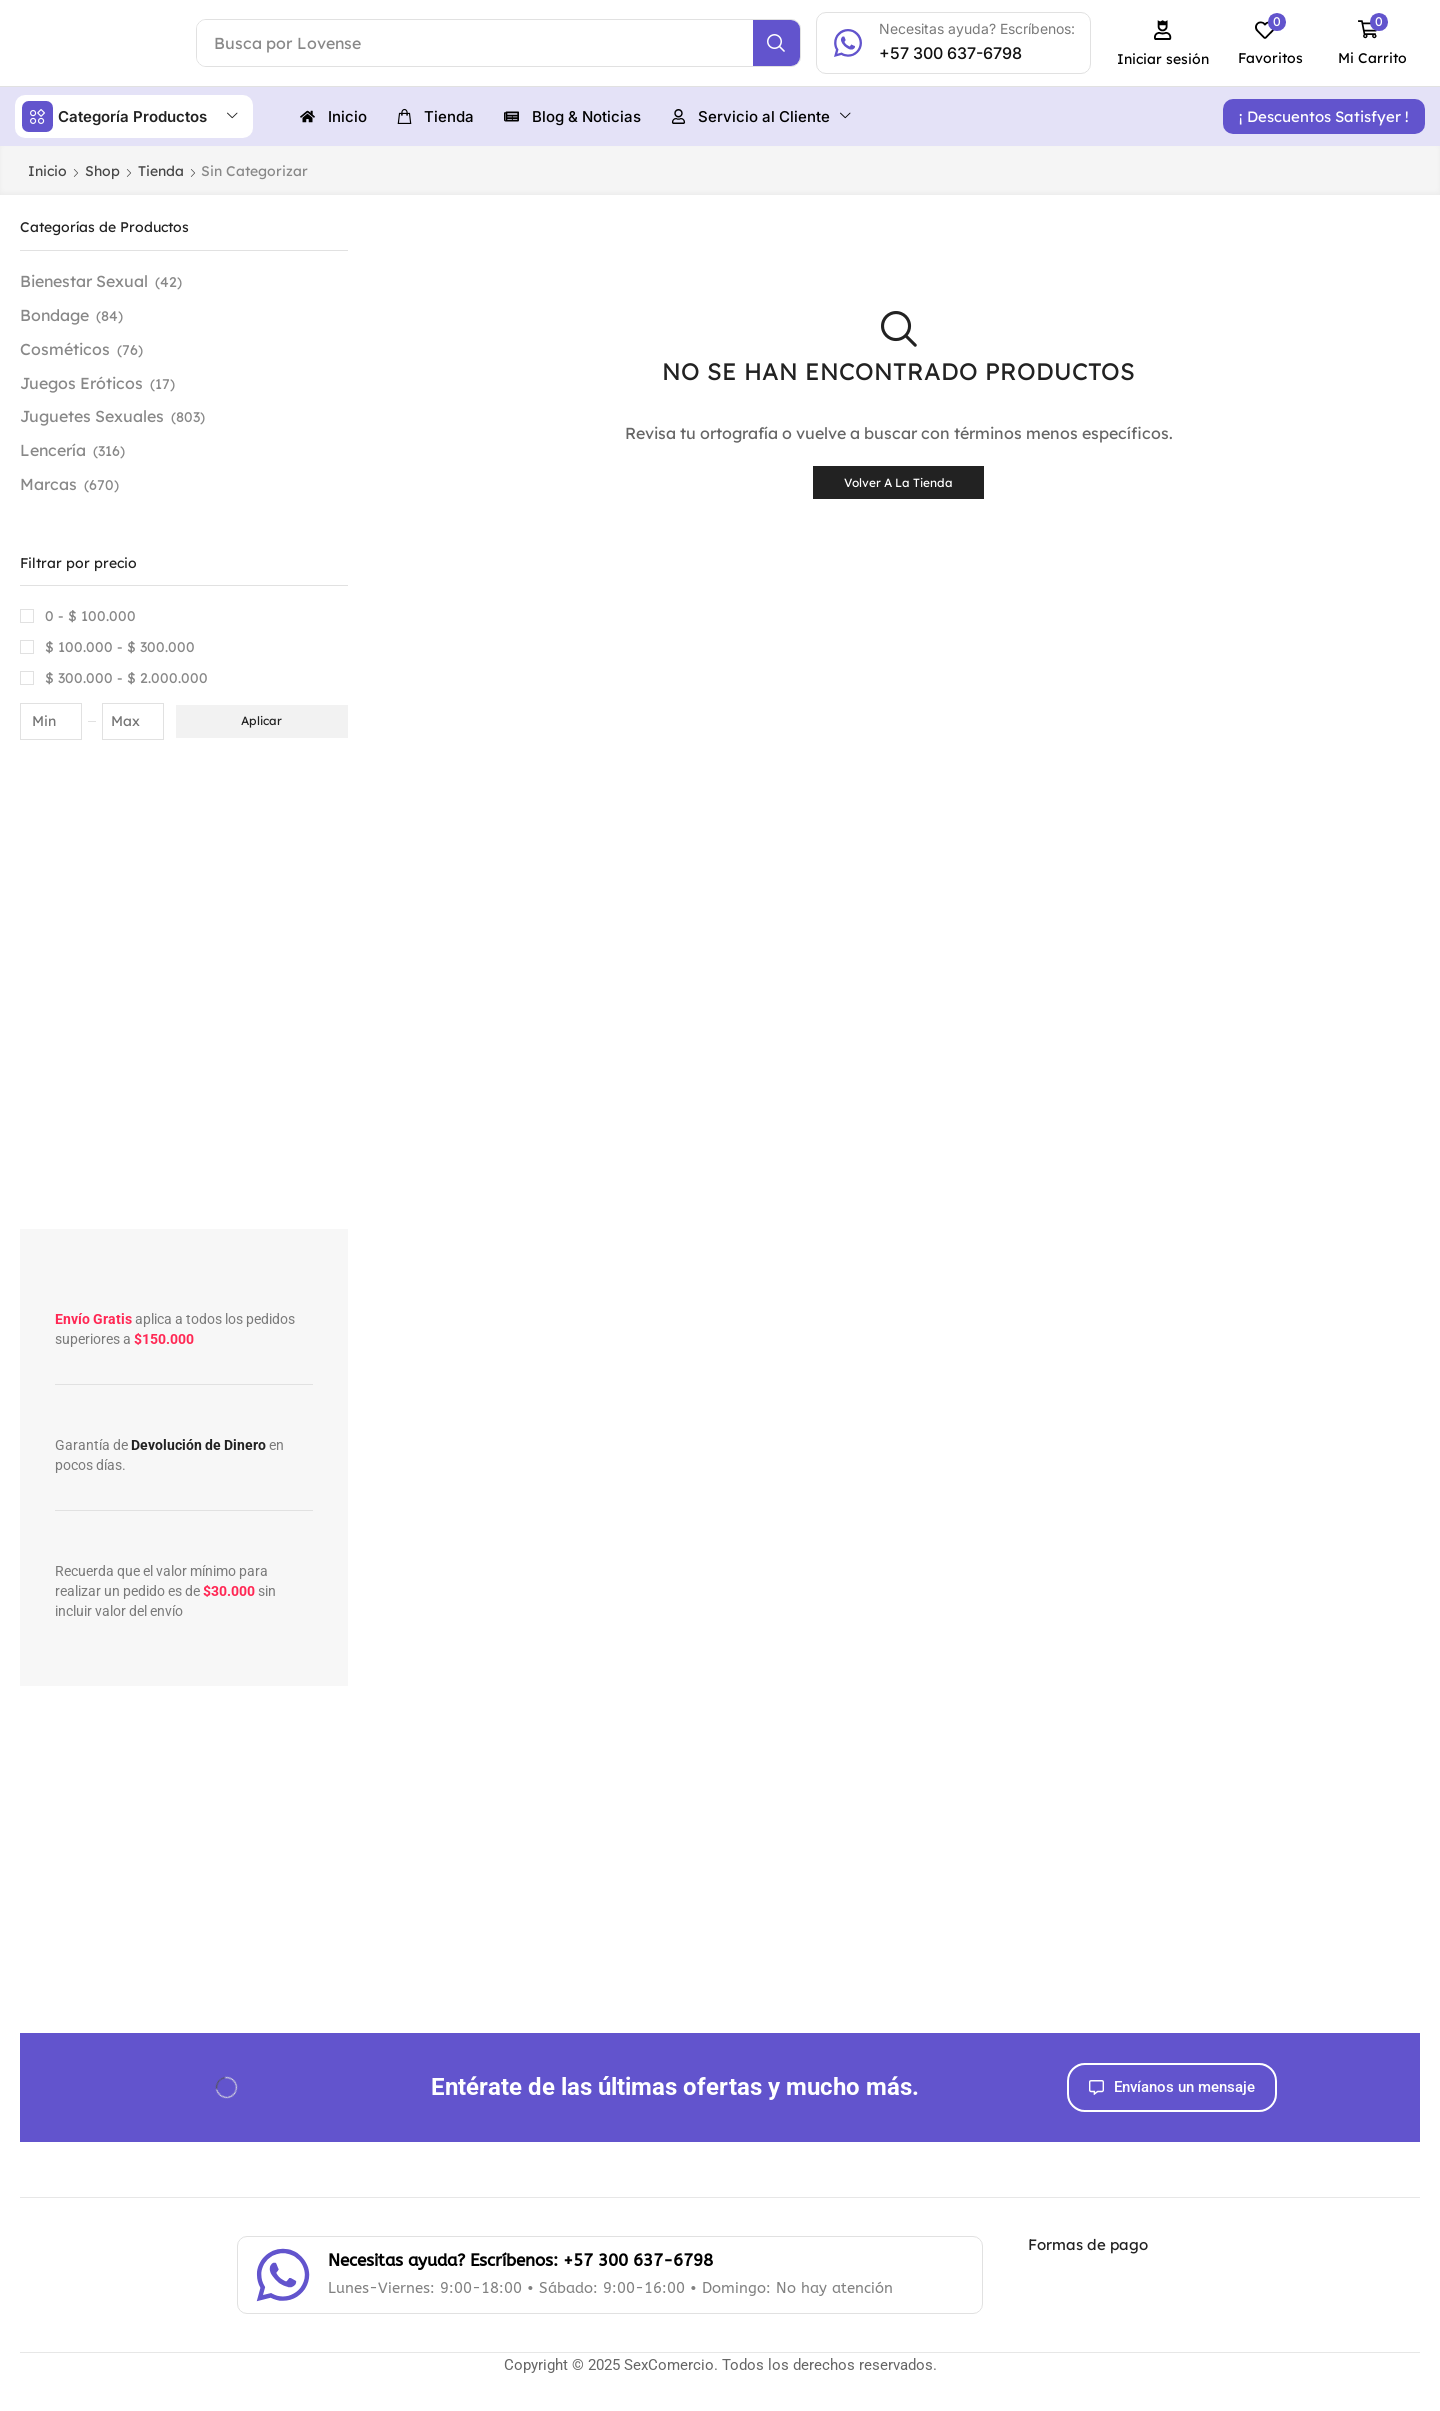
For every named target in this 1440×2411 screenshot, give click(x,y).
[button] (1163, 43)
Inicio (47, 170)
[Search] (776, 43)
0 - (90, 615)
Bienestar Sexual (84, 280)
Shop (102, 170)
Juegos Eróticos (81, 382)
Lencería (53, 449)
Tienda (161, 170)
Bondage (54, 314)
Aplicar (261, 719)
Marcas (48, 483)
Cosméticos (65, 348)
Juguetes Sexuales (92, 415)
